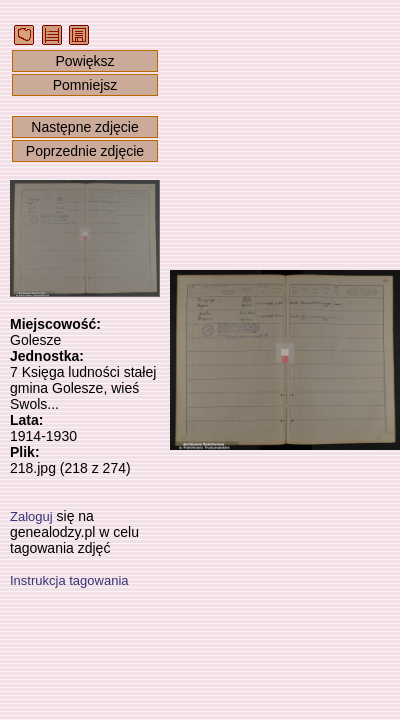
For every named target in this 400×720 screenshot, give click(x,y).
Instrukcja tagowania (69, 580)
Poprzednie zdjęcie (85, 151)
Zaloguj (31, 516)
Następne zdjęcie (84, 127)
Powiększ (84, 61)
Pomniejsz (85, 85)
